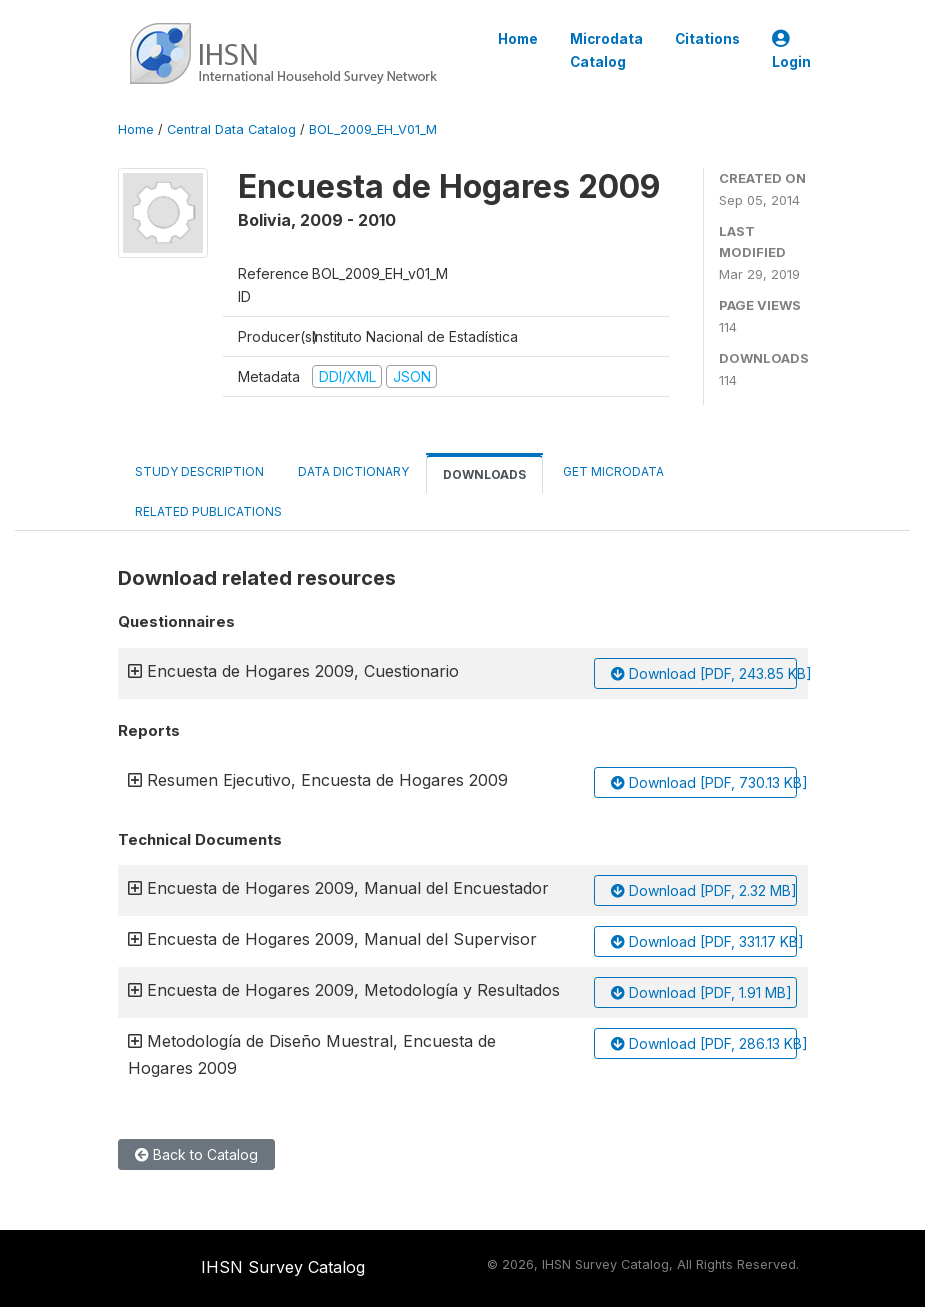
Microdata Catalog (606, 50)
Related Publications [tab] (208, 511)
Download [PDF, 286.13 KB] (704, 1043)
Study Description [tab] (199, 471)
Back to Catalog (196, 1154)
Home (518, 39)
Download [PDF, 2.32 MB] (704, 890)
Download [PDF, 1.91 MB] (701, 992)
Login (791, 50)
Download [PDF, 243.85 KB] (704, 673)
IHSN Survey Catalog (283, 1267)
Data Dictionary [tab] (353, 471)
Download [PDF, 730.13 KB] (704, 782)
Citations (707, 39)
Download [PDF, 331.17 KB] (704, 941)
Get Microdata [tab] (612, 471)
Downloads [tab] (484, 474)
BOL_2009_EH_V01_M (373, 129)
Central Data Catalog (231, 129)
